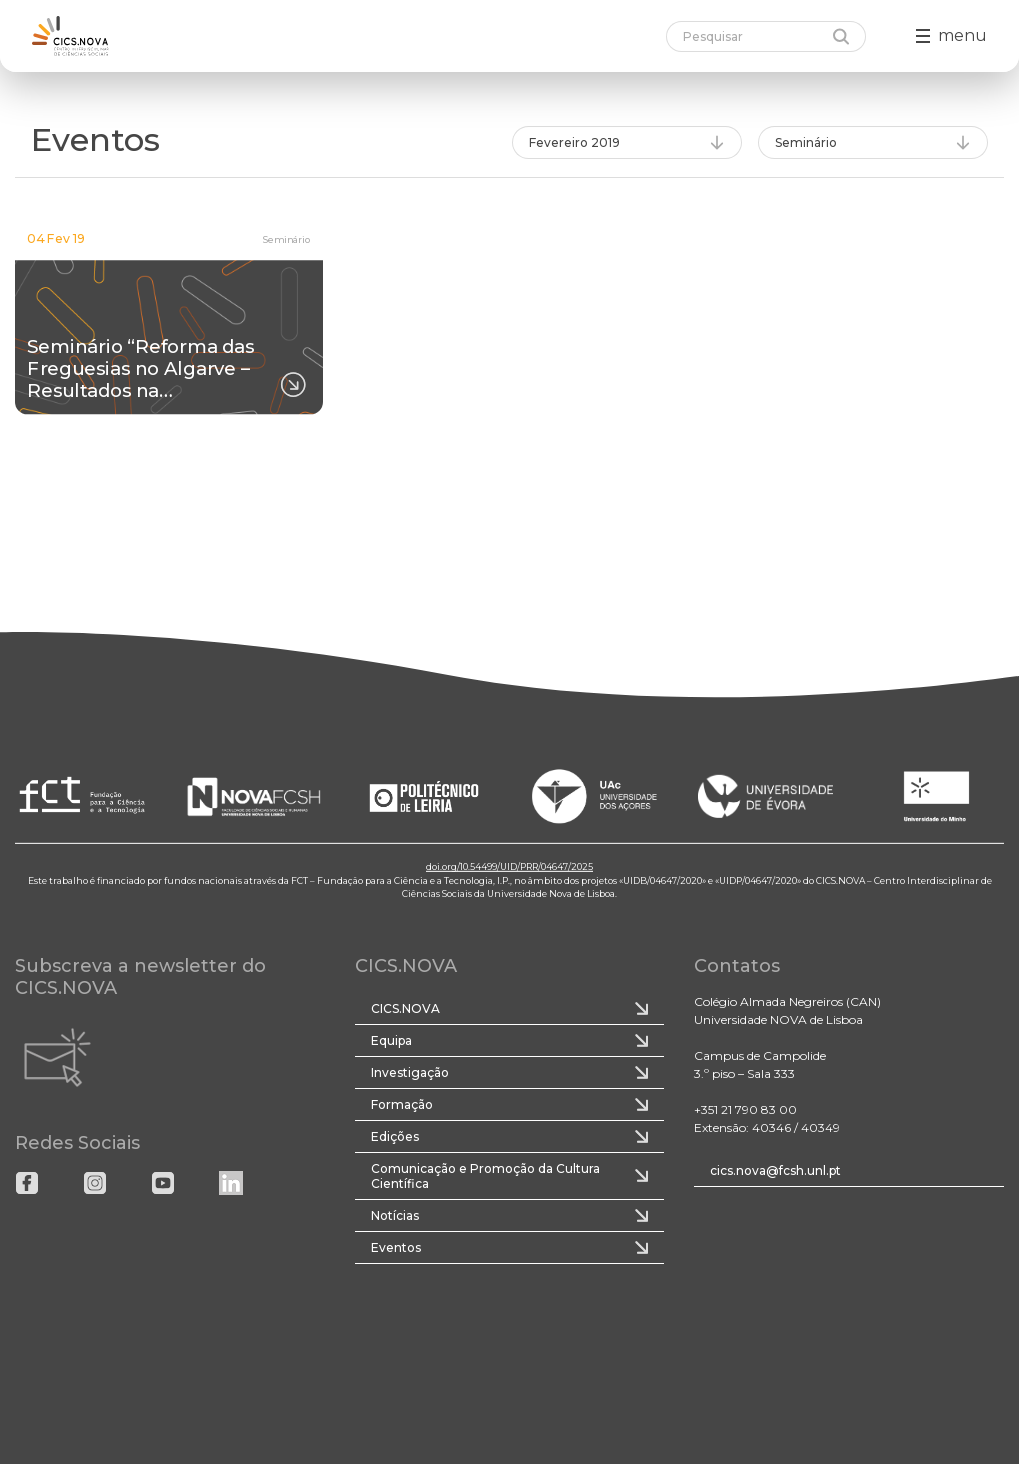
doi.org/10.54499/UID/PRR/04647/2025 (509, 866)
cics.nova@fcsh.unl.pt (775, 1170)
